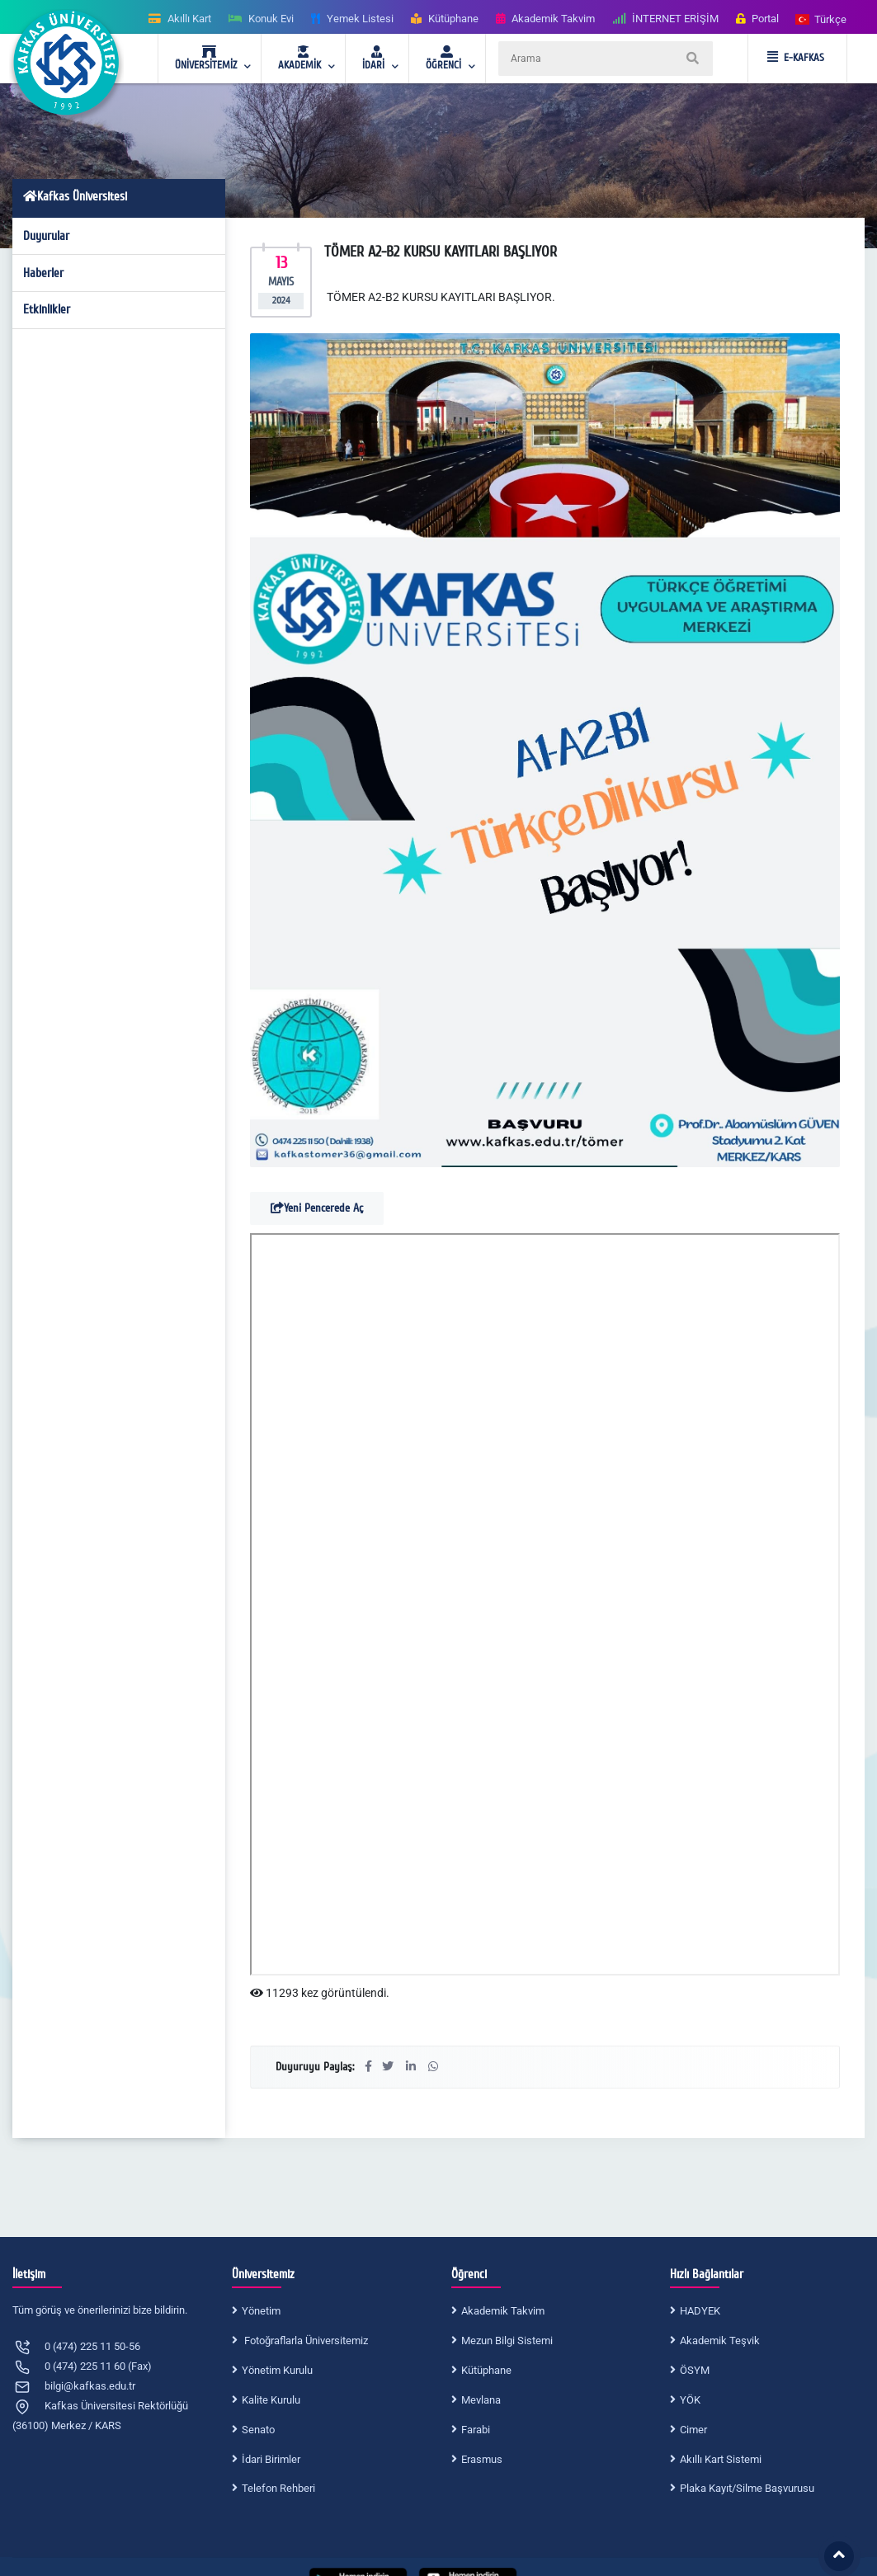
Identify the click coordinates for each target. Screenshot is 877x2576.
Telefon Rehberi (278, 2488)
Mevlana (481, 2400)
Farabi (475, 2429)
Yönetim (261, 2311)
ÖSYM (695, 2370)
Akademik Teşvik (720, 2340)
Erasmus (481, 2459)
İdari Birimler (271, 2459)
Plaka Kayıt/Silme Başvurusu (747, 2488)
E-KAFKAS (795, 58)
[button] (821, 18)
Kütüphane (486, 2370)
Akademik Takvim (503, 2311)
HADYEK (700, 2311)
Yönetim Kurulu (277, 2370)
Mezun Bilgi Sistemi (507, 2340)
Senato (258, 2429)
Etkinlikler (46, 309)
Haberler (43, 273)
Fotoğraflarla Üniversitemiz (305, 2340)
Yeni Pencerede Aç (317, 1208)
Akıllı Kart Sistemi (720, 2459)
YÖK (690, 2400)
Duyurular (46, 235)
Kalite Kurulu (271, 2400)
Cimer (693, 2429)
